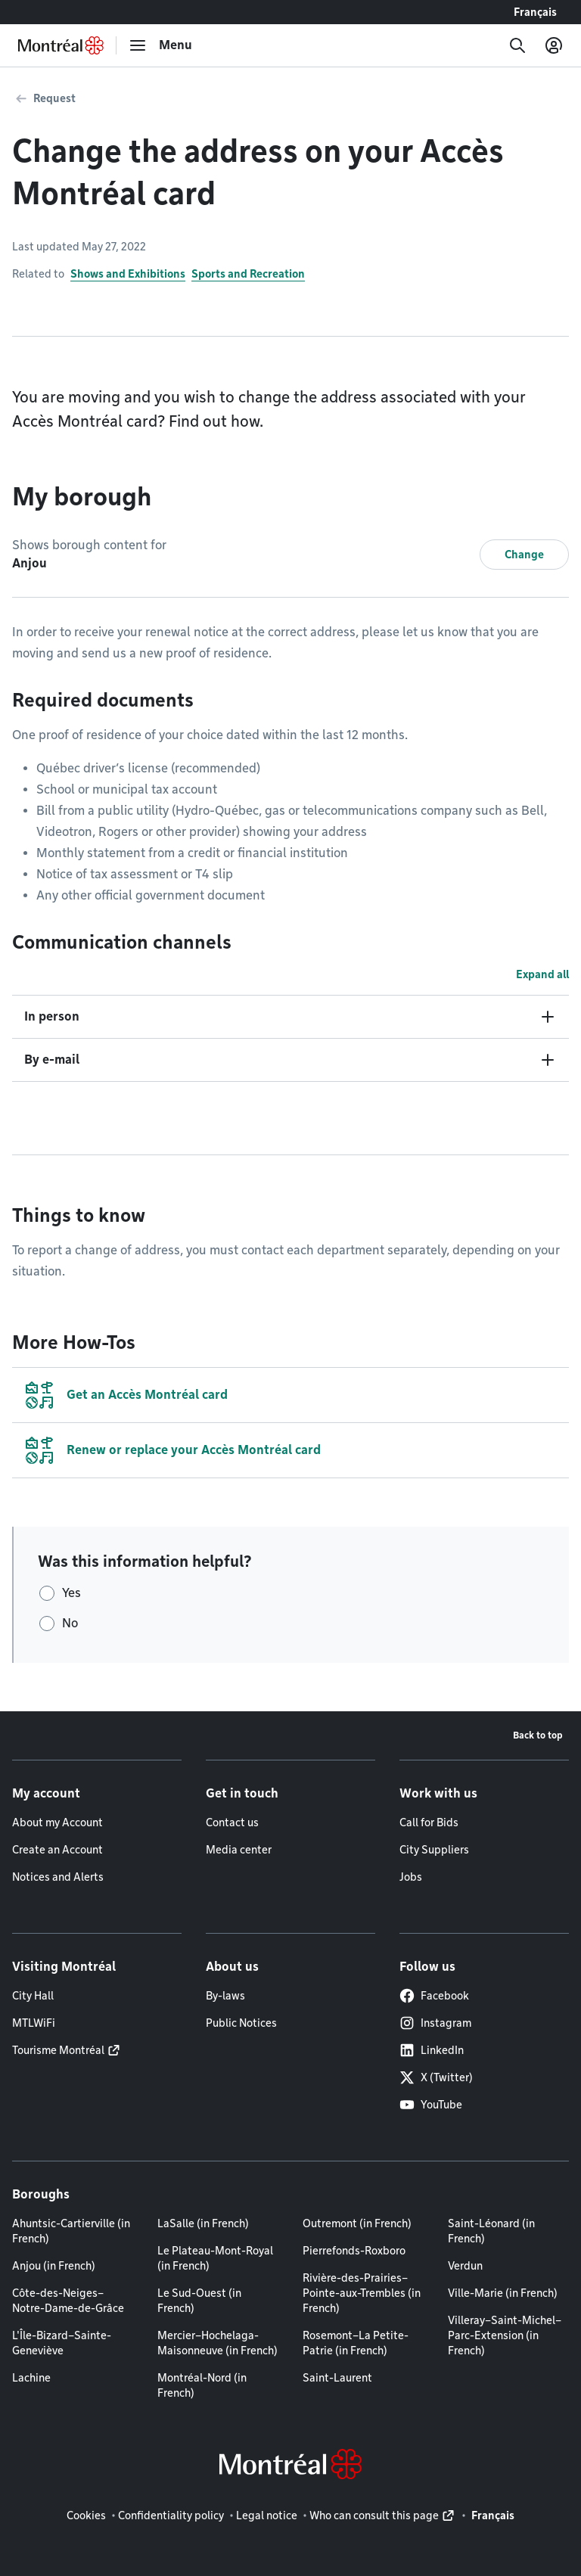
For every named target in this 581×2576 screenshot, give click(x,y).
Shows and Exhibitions (127, 274)
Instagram (435, 2023)
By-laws (225, 1996)
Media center (239, 1850)
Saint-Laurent (337, 2378)
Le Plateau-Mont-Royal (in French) (215, 2258)
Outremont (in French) (357, 2223)
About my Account (57, 1822)
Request (54, 98)
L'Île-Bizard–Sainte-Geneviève (61, 2343)
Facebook (434, 1995)
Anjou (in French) (53, 2266)
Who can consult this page (374, 2515)
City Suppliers (434, 1850)
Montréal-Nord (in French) (202, 2385)
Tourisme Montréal (58, 2050)
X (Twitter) (436, 2077)
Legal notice (266, 2515)
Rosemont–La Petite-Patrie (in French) (356, 2343)
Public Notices (241, 2023)
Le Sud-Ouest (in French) (199, 2300)
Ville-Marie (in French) (503, 2293)
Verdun (465, 2266)
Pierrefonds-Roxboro (354, 2251)
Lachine (31, 2378)
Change (524, 554)
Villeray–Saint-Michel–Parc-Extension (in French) (504, 2335)
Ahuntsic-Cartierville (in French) (71, 2231)
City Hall (33, 1996)
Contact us (232, 1822)
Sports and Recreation (248, 274)
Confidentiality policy (171, 2515)
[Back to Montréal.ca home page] (61, 45)
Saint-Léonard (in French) (491, 2231)
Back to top (538, 1735)
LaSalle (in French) (203, 2223)
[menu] (160, 45)
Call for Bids (428, 1822)
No (70, 1623)
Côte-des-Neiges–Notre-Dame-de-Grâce (68, 2300)
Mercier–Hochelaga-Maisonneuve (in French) (217, 2343)
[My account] (554, 45)
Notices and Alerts (58, 1877)
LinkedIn (431, 2050)
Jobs (410, 1877)
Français (535, 12)
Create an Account (57, 1850)
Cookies (86, 2515)
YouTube (430, 2104)
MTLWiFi (33, 2023)
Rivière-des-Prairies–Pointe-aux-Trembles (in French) (362, 2293)
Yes (71, 1593)
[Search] (517, 45)
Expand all (542, 974)
